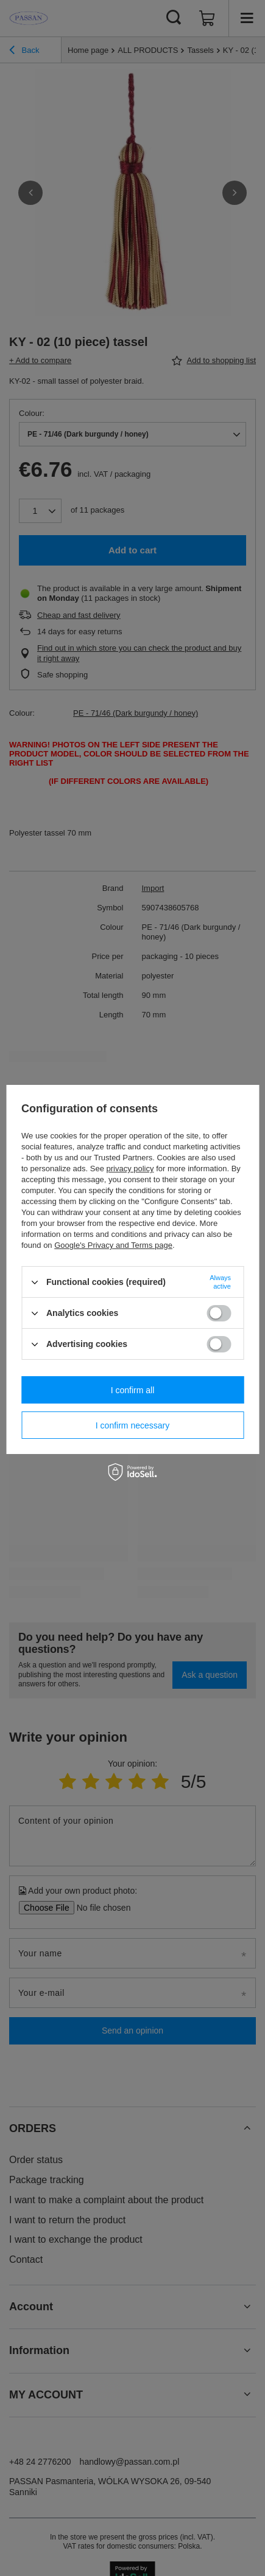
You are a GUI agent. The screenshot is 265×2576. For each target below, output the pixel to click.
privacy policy (130, 1168)
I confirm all (133, 1390)
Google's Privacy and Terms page (113, 1245)
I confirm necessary (132, 1425)
